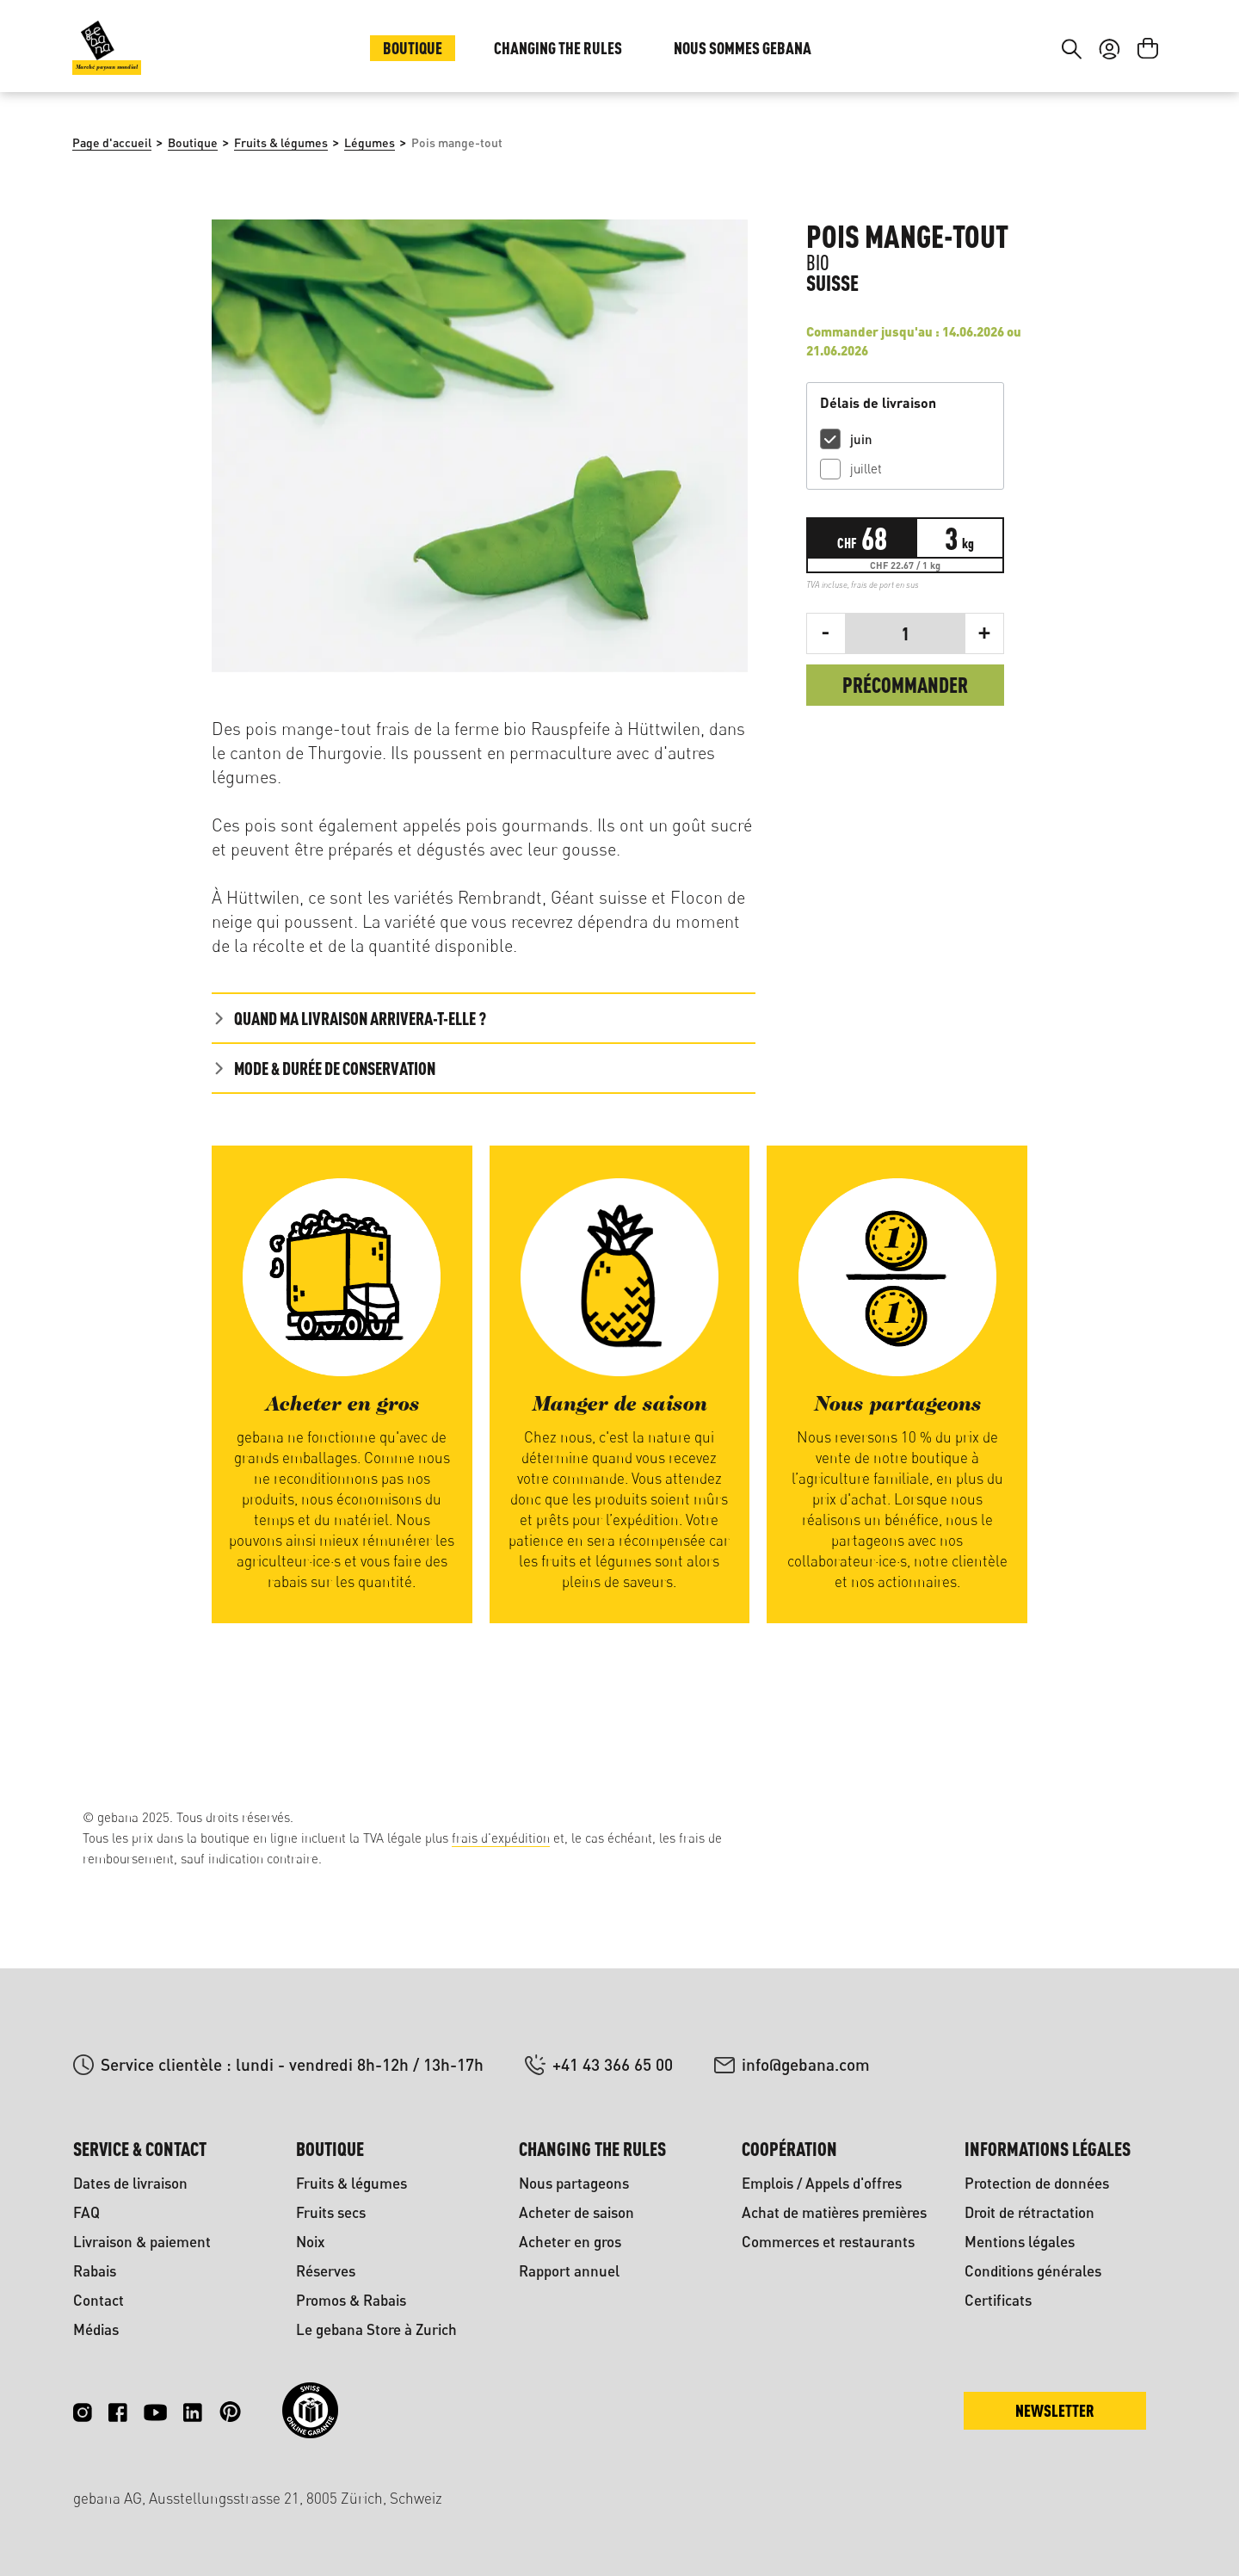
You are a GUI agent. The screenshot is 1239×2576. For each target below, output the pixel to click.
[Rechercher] (1071, 153)
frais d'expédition (501, 1838)
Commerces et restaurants (828, 2242)
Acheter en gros (570, 2242)
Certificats (998, 2300)
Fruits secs (331, 2212)
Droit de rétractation (1029, 2212)
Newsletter (1054, 2410)
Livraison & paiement (142, 2242)
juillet (866, 584)
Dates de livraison (130, 2183)
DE (1105, 50)
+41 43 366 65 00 (612, 2064)
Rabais (94, 2271)
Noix (310, 2242)
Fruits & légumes (351, 2183)
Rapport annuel (569, 2271)
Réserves (325, 2271)
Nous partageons (574, 2183)
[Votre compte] (1109, 153)
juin (861, 554)
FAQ (86, 2212)
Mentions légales (1020, 2242)
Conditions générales (1033, 2271)
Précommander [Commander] (905, 800)
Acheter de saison (576, 2212)
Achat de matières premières (834, 2212)
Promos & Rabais (351, 2300)
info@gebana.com (806, 2064)
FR (1140, 50)
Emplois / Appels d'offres (822, 2183)
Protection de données (1037, 2183)
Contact (98, 2300)
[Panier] (1148, 153)
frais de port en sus (885, 700)
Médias (96, 2329)
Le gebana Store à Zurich (376, 2329)
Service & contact (139, 2148)
